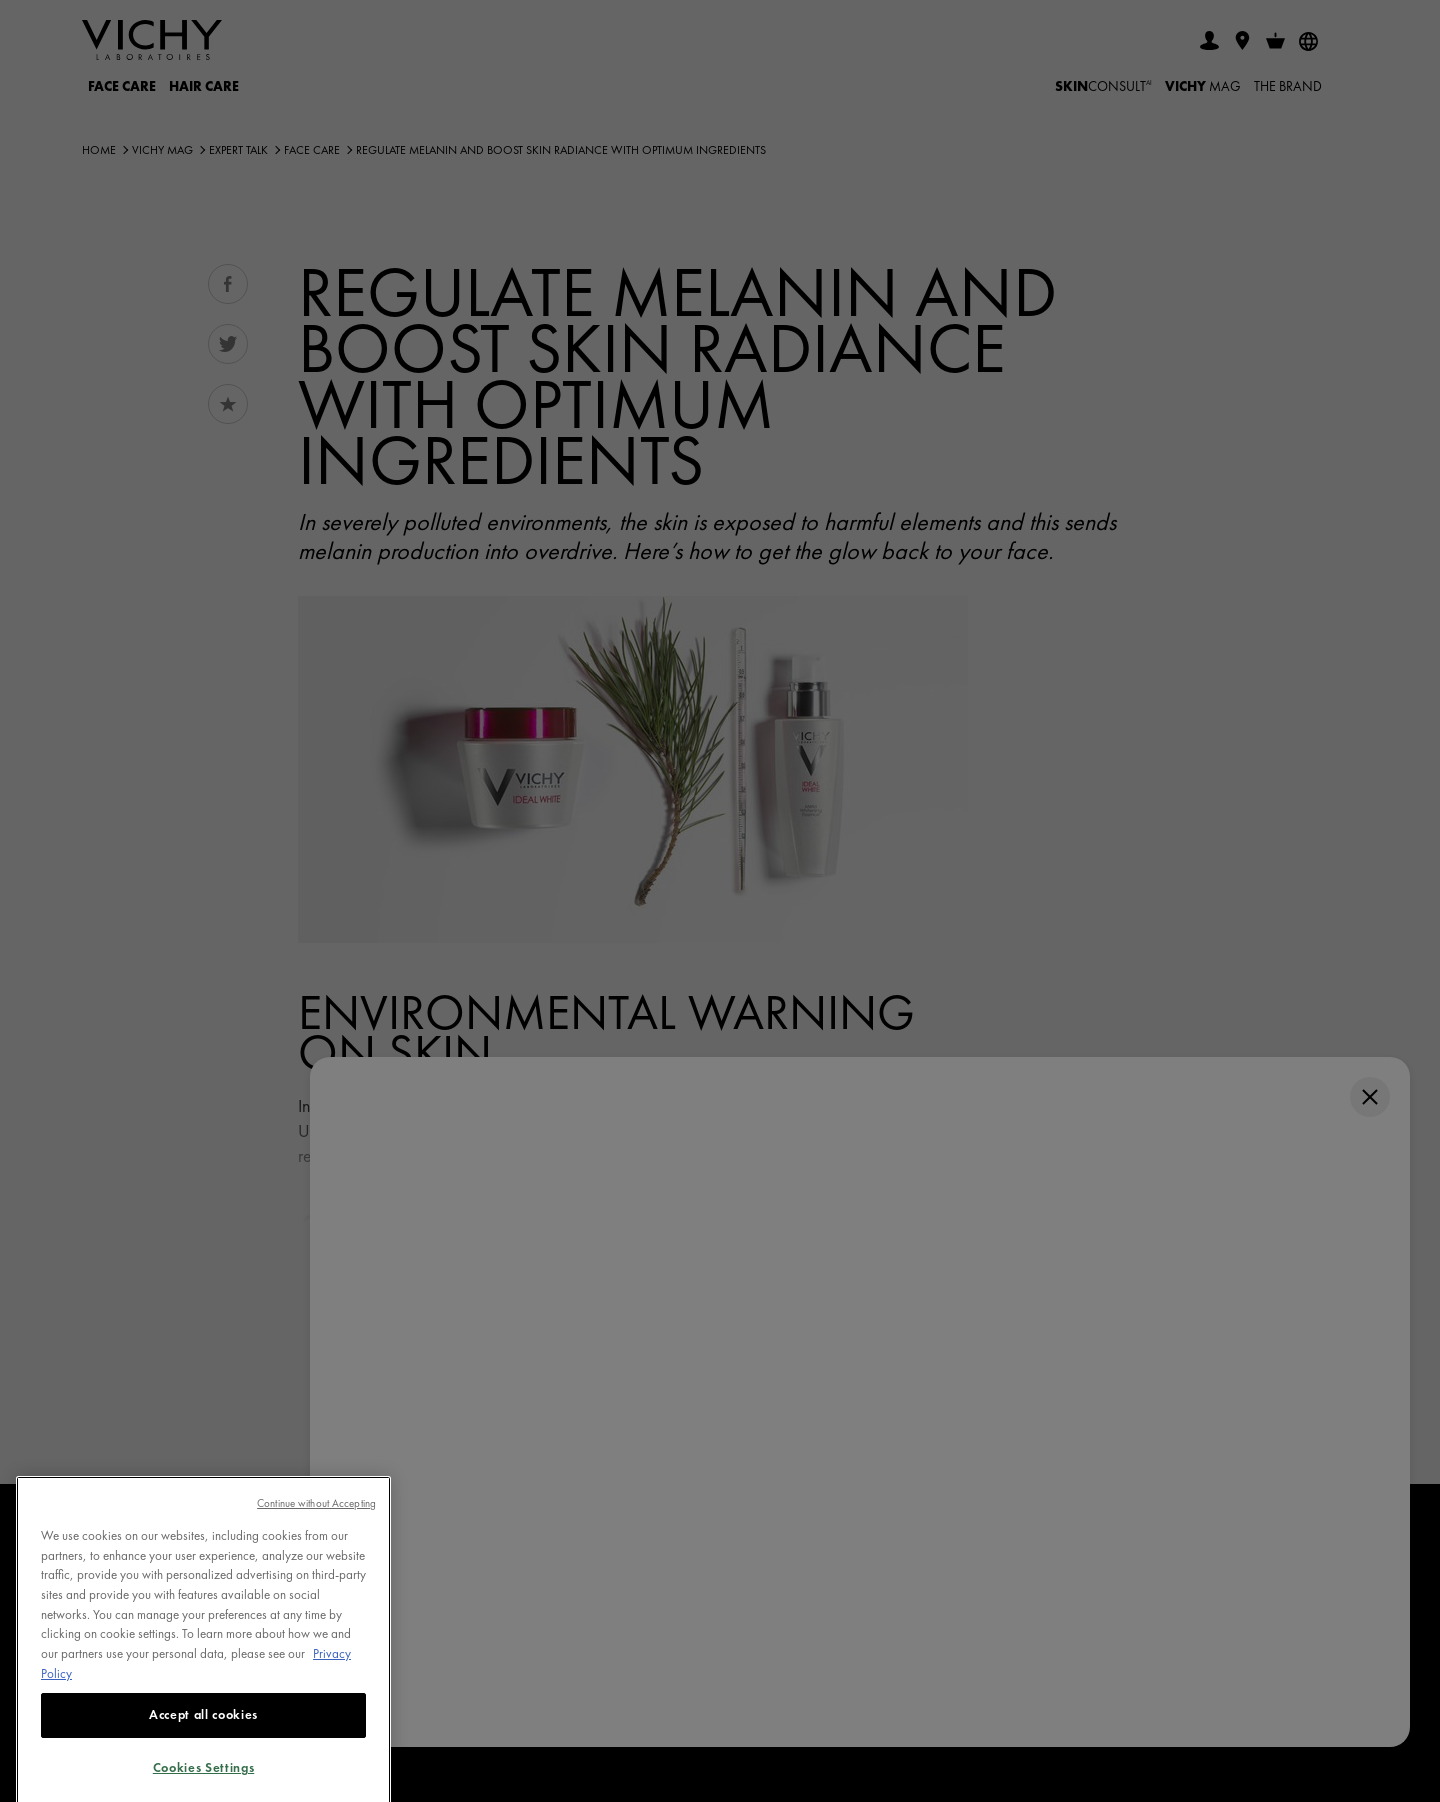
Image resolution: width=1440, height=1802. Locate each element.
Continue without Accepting (316, 1520)
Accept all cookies (203, 1732)
